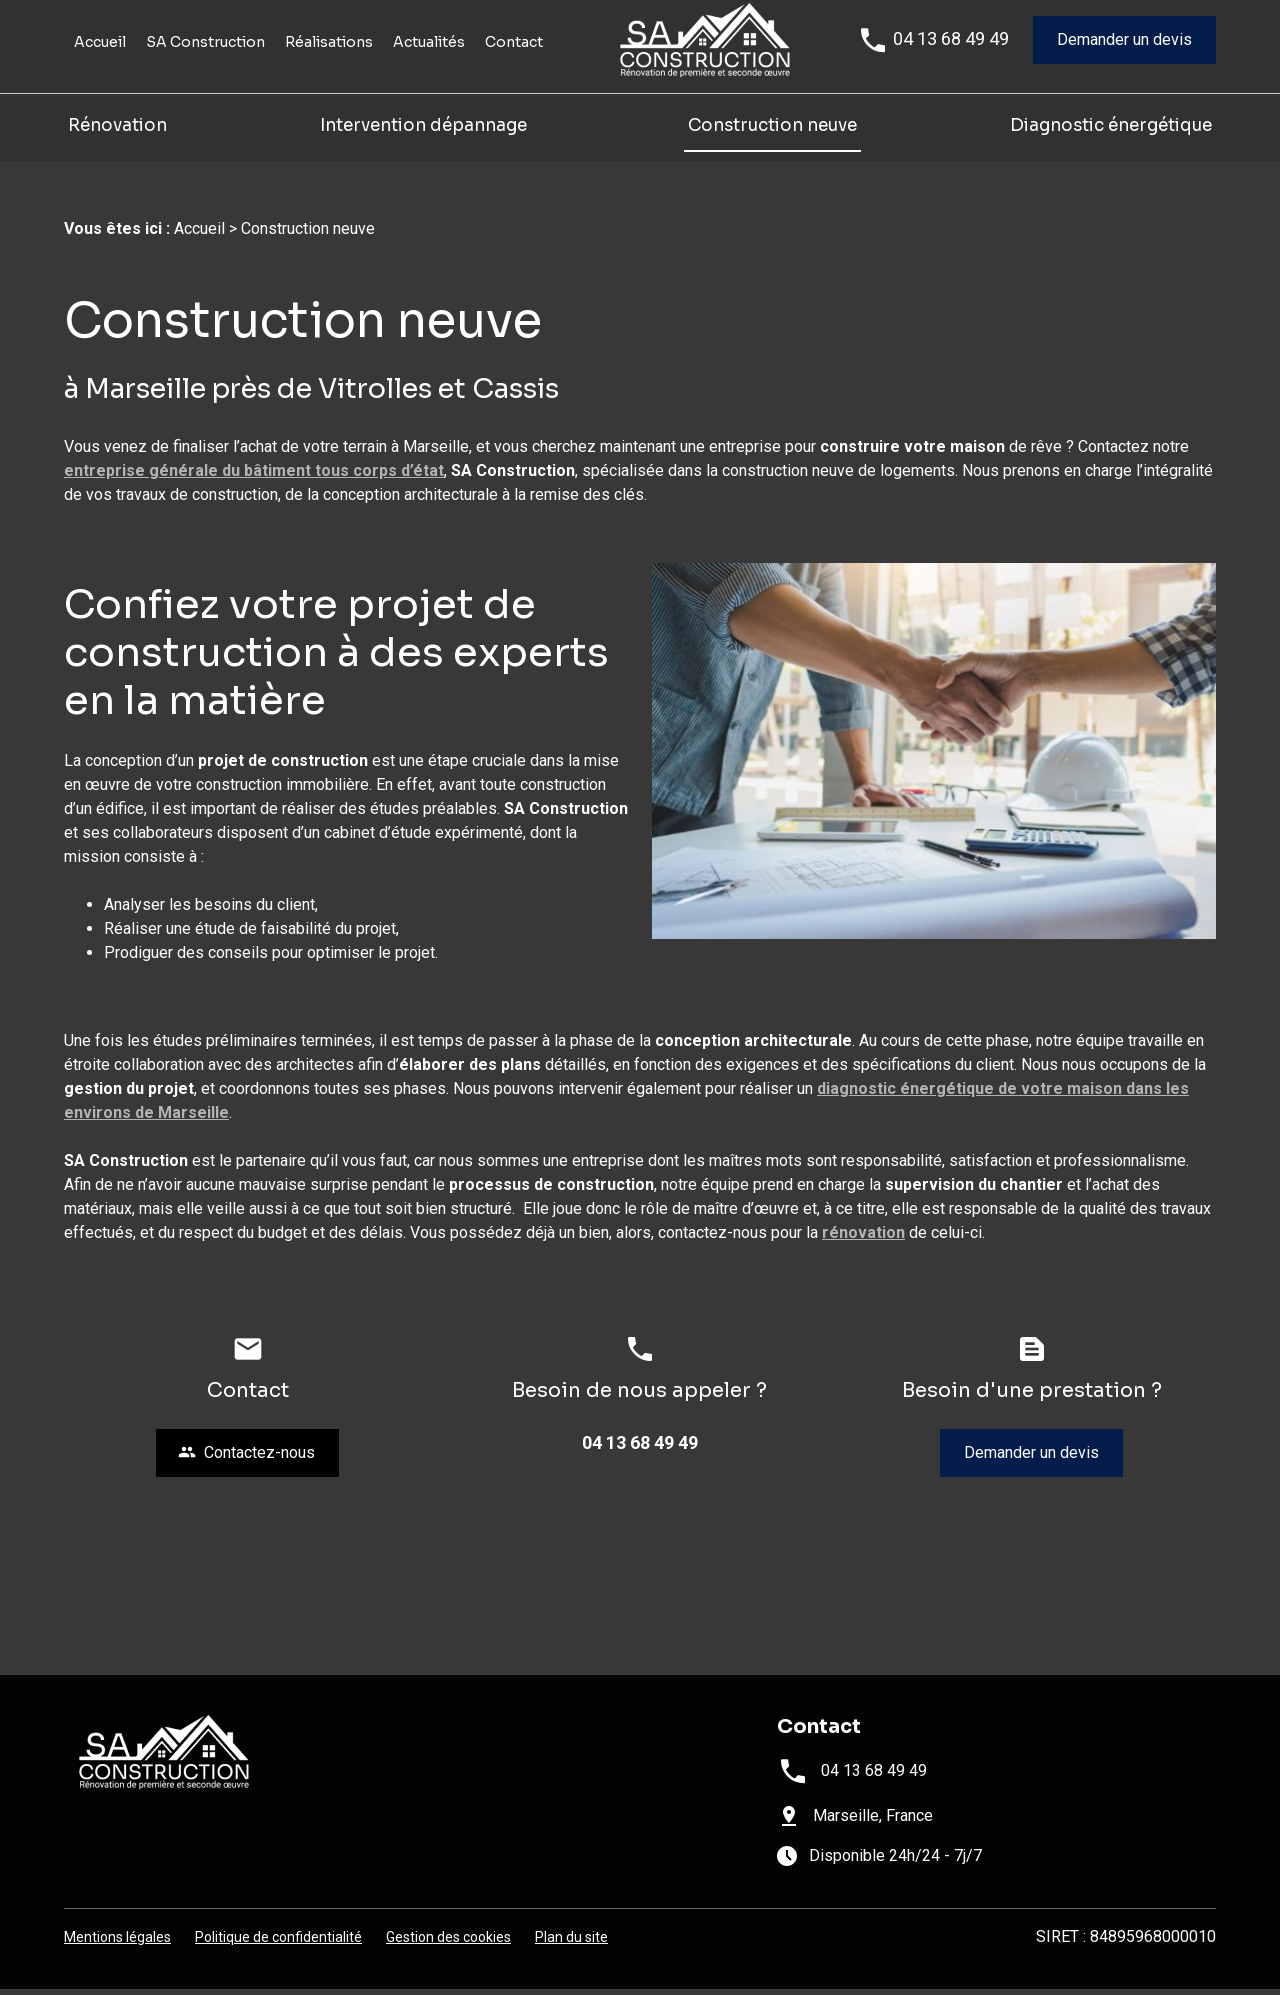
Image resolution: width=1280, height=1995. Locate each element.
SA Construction (205, 64)
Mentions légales (117, 1943)
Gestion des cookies (448, 1943)
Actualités (429, 64)
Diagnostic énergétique (1111, 146)
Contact (514, 64)
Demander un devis (1124, 61)
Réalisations (329, 64)
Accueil (100, 64)
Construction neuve (772, 146)
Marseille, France (873, 1821)
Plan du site (571, 1943)
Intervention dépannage (425, 146)
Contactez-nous (246, 1458)
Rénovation (117, 146)
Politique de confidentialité (278, 1943)
